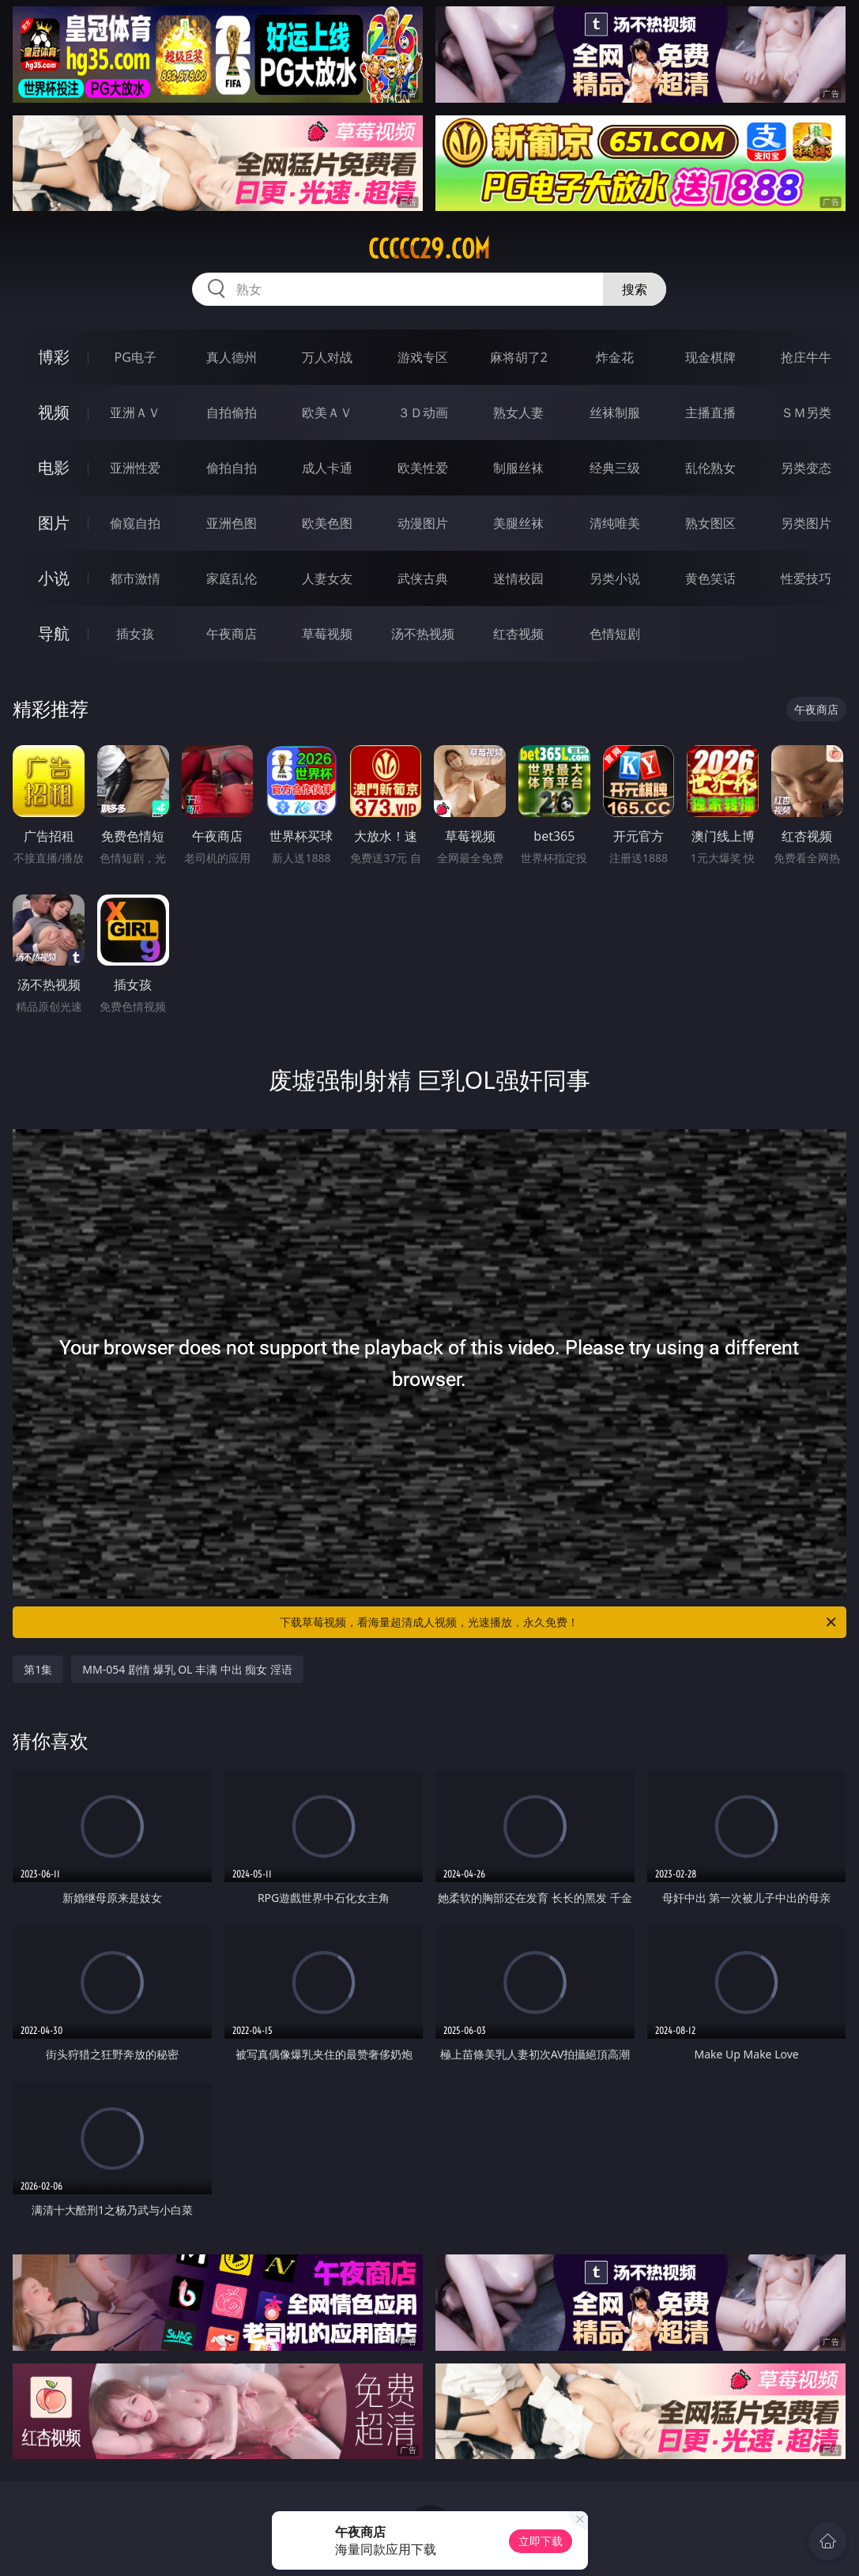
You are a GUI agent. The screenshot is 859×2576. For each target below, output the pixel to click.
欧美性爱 (422, 467)
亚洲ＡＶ (135, 412)
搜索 (634, 289)
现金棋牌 (710, 357)
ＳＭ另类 (806, 412)
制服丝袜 (518, 467)
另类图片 (806, 523)
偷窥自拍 (135, 523)
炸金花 (615, 357)
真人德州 (231, 357)
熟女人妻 (518, 412)
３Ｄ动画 (422, 412)
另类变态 (806, 467)
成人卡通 (327, 467)
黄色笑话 (710, 578)
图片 (54, 522)
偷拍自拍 (231, 467)
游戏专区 (422, 357)
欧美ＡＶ (327, 412)
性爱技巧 (806, 578)
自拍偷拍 (231, 412)
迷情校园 (518, 578)
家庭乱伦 (231, 578)
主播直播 (710, 412)
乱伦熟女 (710, 467)
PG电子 (135, 357)
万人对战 (327, 357)
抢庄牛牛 (806, 357)
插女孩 (135, 633)
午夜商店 (231, 633)
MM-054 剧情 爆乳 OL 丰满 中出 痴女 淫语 (187, 1669)
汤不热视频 (422, 633)
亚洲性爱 (135, 467)
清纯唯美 (615, 523)
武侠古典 (422, 578)
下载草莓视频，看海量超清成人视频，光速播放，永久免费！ (559, 1622)
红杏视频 (518, 633)
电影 (54, 467)
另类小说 (615, 578)
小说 (54, 578)
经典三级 (615, 467)
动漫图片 (422, 523)
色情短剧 (615, 633)
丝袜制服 (615, 412)
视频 (54, 412)
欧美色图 (327, 523)
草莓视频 (327, 633)
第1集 (38, 1669)
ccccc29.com (429, 249)
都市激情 (135, 578)
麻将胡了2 (519, 357)
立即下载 (540, 2540)
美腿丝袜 (518, 523)
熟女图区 (710, 523)
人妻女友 (327, 578)
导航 (54, 633)
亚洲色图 (231, 523)
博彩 (54, 356)
